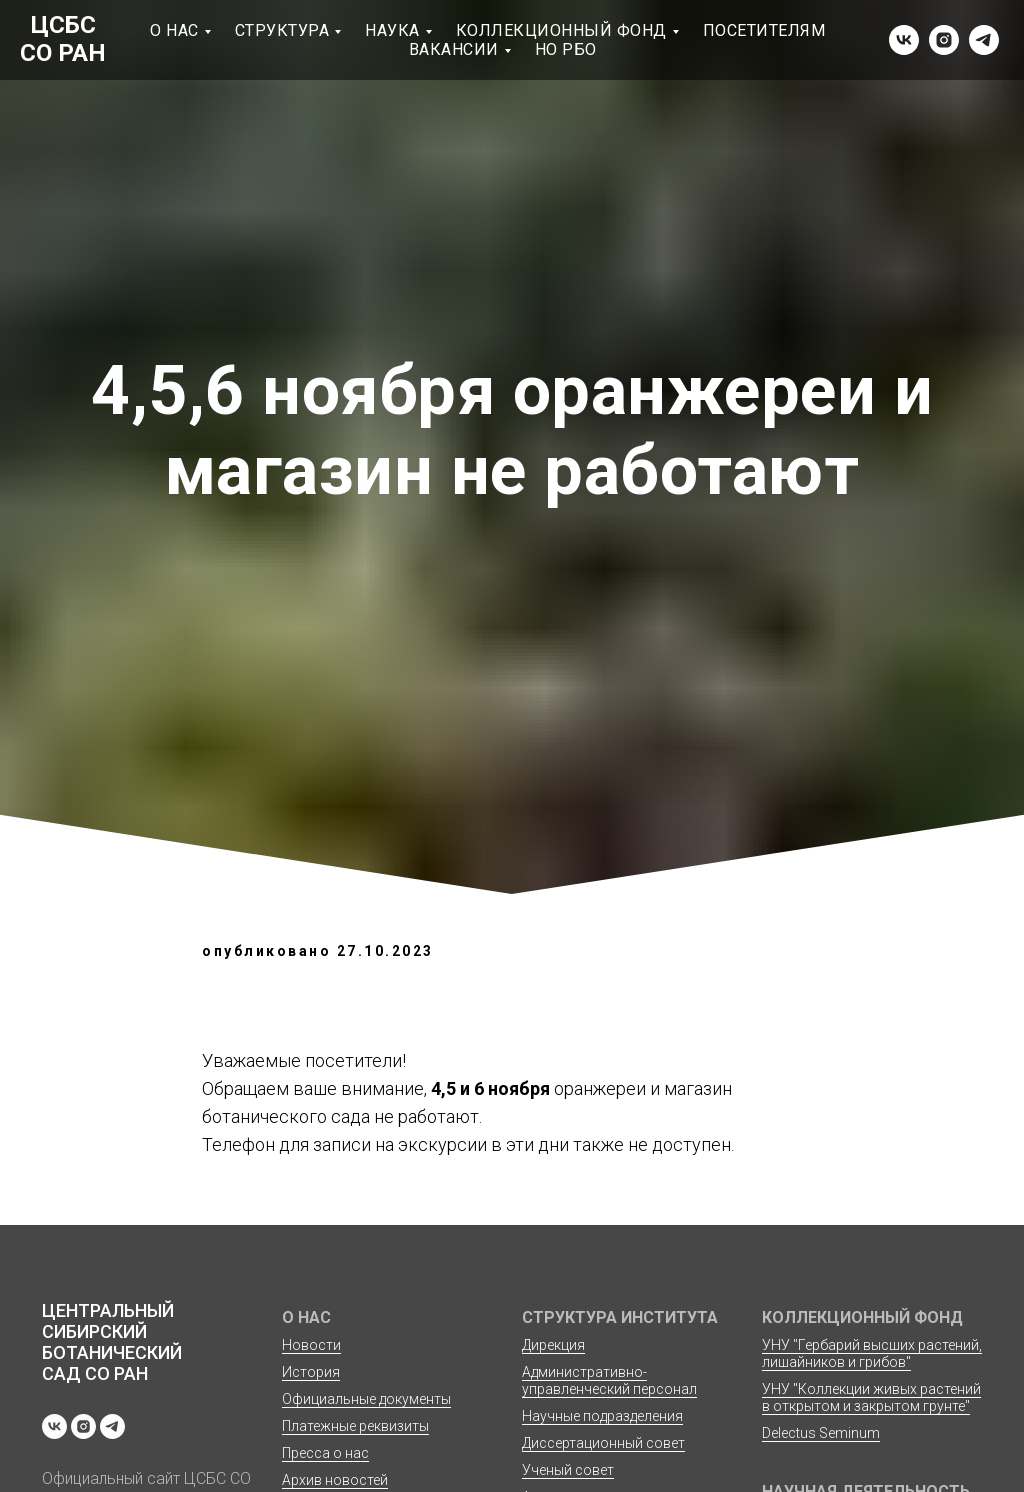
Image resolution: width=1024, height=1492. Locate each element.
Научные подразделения (602, 1416)
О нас (174, 30)
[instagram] (944, 40)
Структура (282, 30)
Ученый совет (568, 1470)
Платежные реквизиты (355, 1426)
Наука (392, 30)
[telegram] (984, 40)
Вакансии (454, 49)
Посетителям (764, 30)
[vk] (904, 40)
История (311, 1372)
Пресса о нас (325, 1453)
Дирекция (553, 1345)
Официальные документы (366, 1399)
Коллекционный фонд (561, 30)
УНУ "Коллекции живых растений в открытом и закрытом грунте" (871, 1397)
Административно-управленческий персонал (609, 1380)
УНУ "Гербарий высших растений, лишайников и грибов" (872, 1353)
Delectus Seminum (821, 1433)
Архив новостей (335, 1480)
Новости (311, 1345)
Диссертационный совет (603, 1443)
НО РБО (566, 49)
